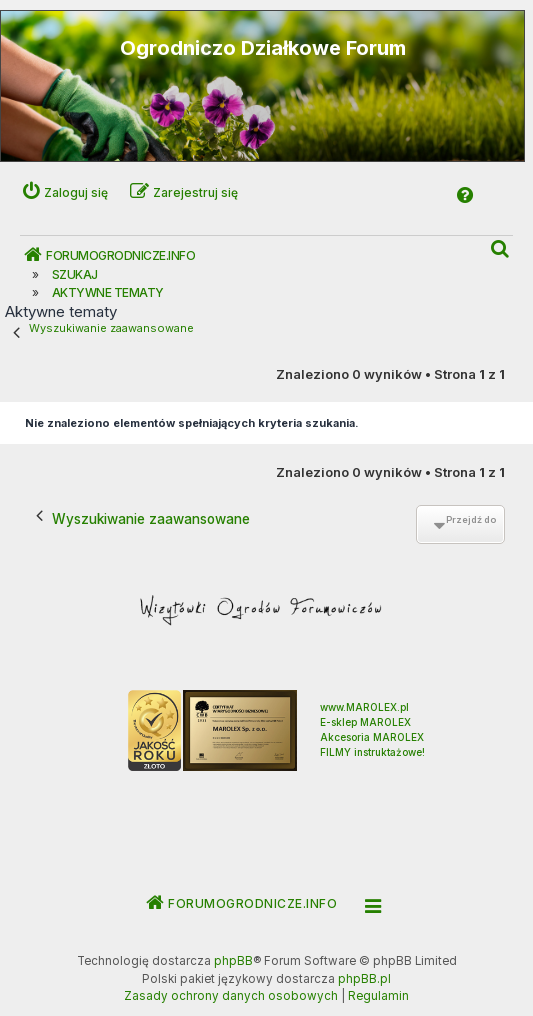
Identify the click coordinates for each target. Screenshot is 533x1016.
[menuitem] (501, 249)
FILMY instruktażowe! (372, 752)
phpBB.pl (364, 979)
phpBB (233, 961)
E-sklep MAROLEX (365, 722)
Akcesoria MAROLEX (372, 737)
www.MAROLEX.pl (364, 707)
